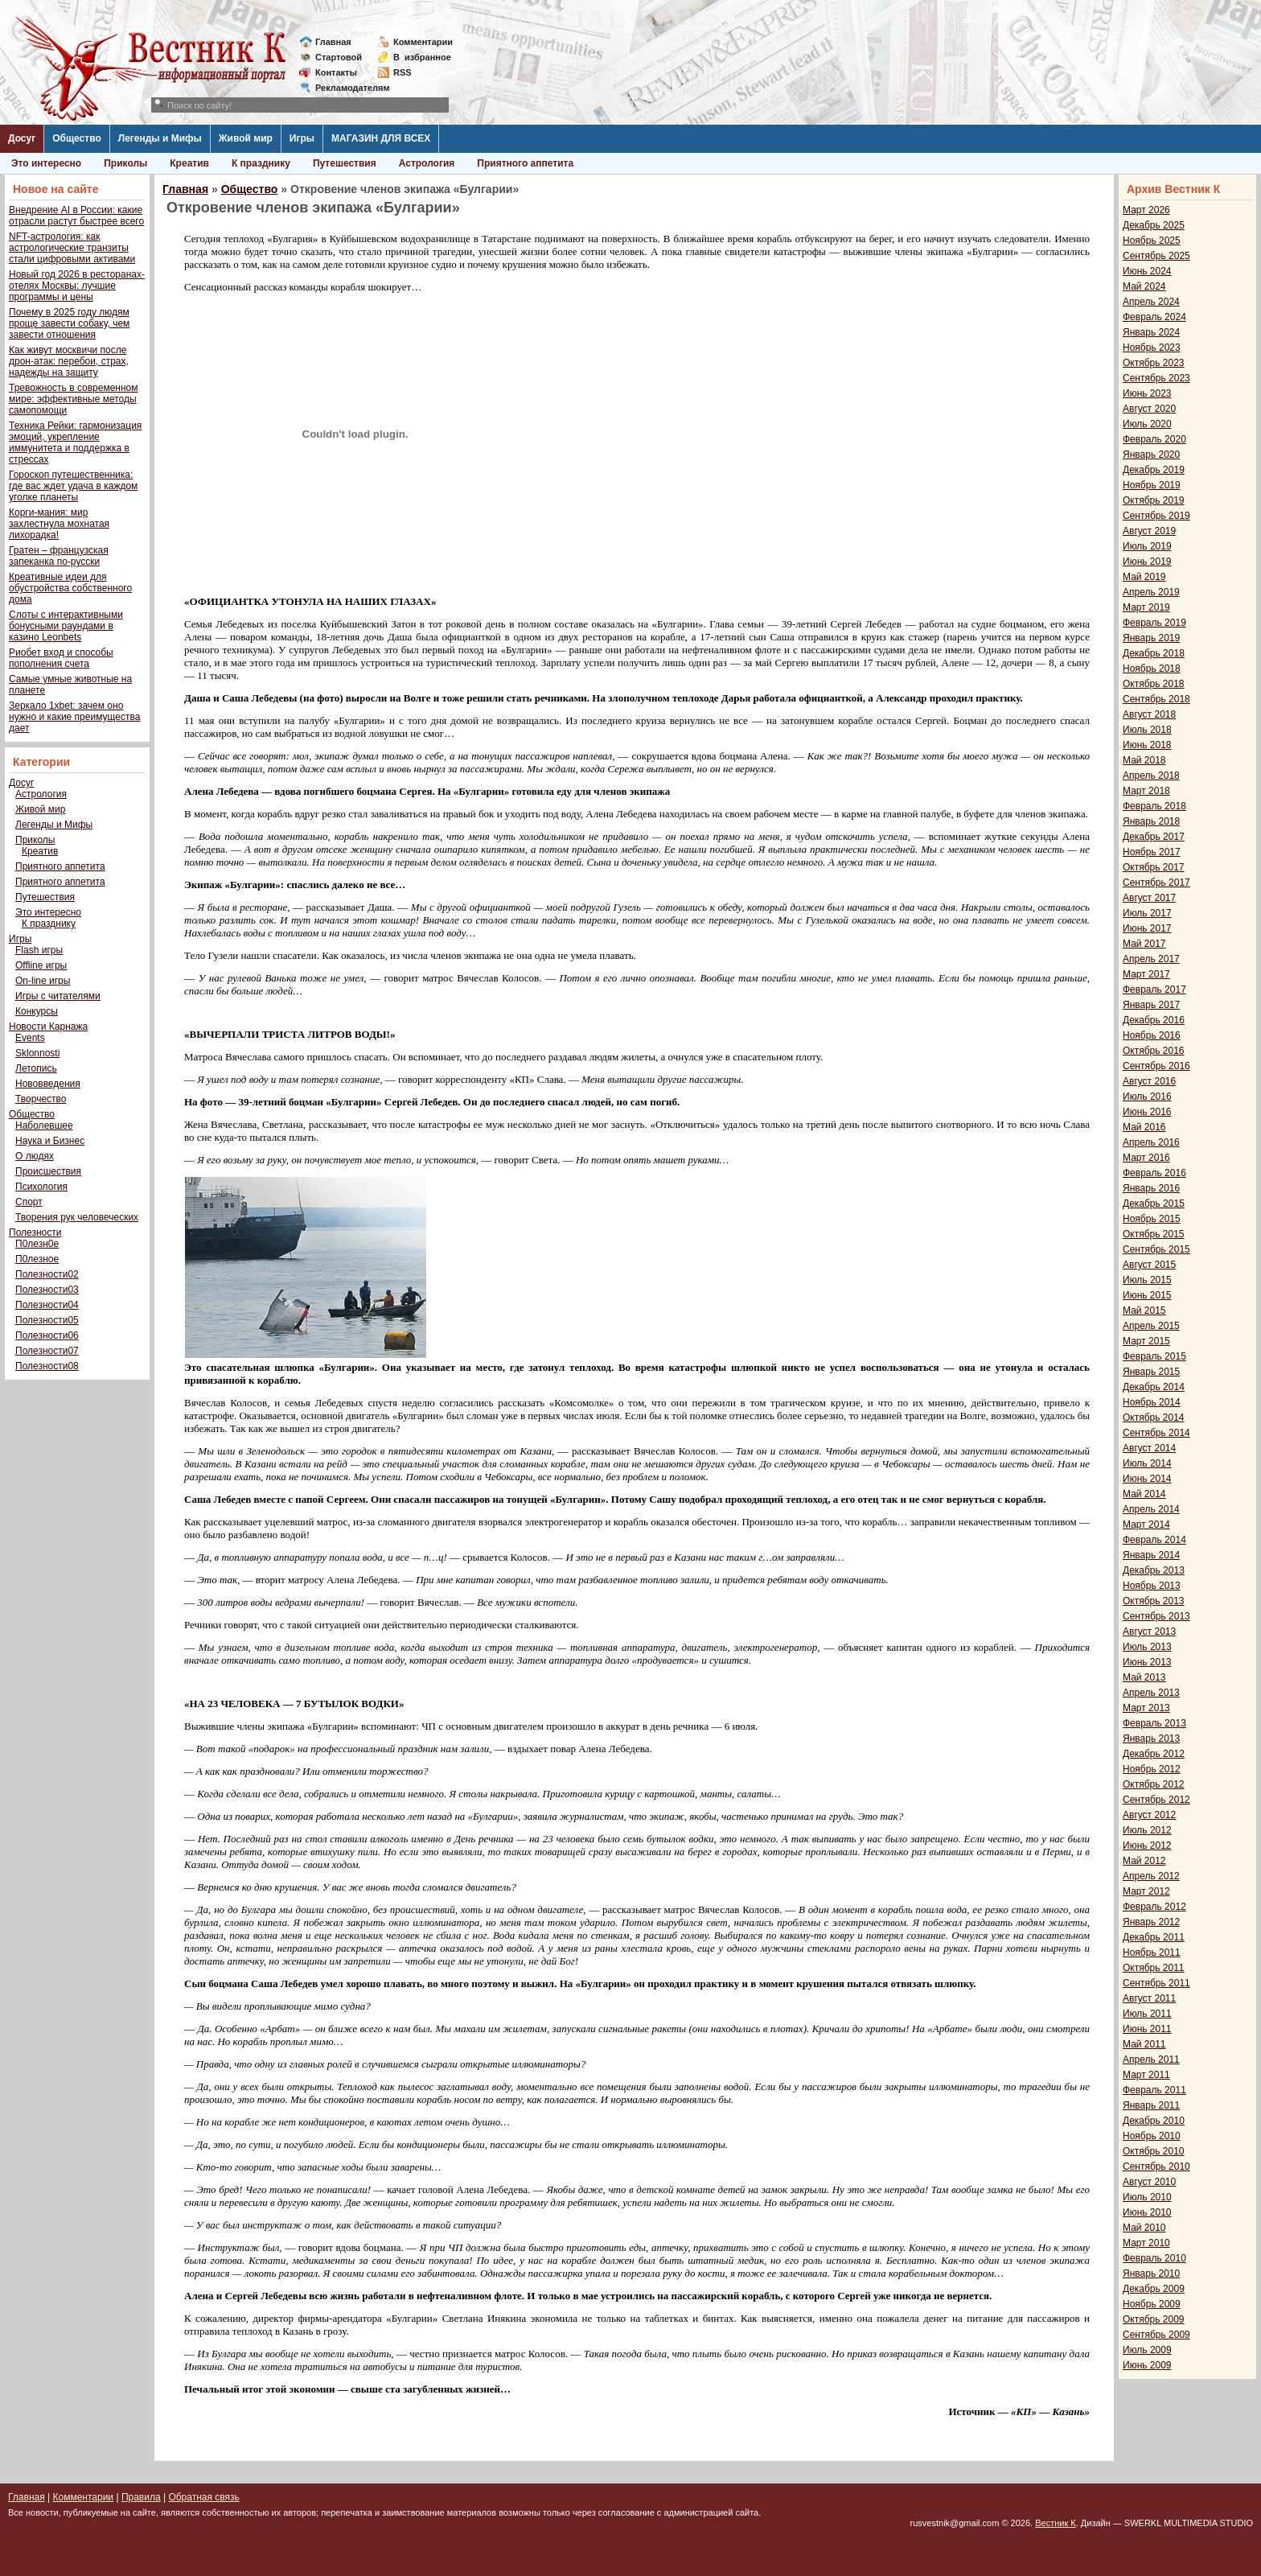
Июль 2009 (1147, 2350)
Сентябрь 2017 (1156, 882)
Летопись (36, 1068)
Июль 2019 (1147, 546)
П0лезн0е (37, 1243)
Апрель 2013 (1151, 1692)
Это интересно (46, 163)
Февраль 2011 (1154, 2090)
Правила (141, 2497)
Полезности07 (47, 1350)
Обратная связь (203, 2497)
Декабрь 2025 (1154, 225)
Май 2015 (1144, 1310)
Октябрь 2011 (1154, 1967)
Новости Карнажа (48, 1026)
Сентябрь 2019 (1156, 515)
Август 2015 (1149, 1264)
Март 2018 (1146, 790)
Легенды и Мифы (160, 138)
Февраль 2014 (1154, 1539)
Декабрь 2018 (1154, 653)
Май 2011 (1144, 2044)
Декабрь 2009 (1154, 2288)
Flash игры (39, 950)
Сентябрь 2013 (1156, 1616)
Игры (302, 138)
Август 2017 (1149, 897)
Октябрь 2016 (1154, 1050)
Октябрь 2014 (1154, 1417)
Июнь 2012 (1147, 1845)
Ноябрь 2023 (1152, 347)
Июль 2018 (1147, 729)
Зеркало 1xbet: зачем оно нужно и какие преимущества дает (74, 717)
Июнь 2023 (1147, 393)
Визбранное (422, 57)
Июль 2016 (1147, 1096)
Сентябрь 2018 (1156, 699)
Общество (76, 138)
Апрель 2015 (1151, 1325)
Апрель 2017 (1151, 959)
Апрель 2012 (1151, 1876)
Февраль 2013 (1154, 1723)
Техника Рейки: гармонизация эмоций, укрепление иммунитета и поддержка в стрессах (75, 442)
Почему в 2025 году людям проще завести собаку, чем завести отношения (69, 323)
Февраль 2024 (1154, 317)
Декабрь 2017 (1154, 836)
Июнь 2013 (1147, 1662)
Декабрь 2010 (1154, 2120)
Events (30, 1037)
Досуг (21, 138)
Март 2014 (1146, 1524)
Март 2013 (1146, 1708)
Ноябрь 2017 (1152, 852)
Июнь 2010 (1147, 2212)
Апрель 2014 (1151, 1509)
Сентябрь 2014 (1156, 1432)
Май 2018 (1144, 760)
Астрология (427, 163)
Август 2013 (1149, 1631)
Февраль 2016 (1154, 1173)
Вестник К (1055, 2523)
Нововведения (47, 1083)
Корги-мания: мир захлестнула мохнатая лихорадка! (59, 524)
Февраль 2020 (1154, 439)
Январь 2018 (1151, 821)
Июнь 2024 (1147, 271)
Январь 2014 (1151, 1555)
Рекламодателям (346, 88)
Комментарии (423, 42)
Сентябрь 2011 (1156, 1983)
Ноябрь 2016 (1152, 1035)
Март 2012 (1146, 1891)
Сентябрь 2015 (1156, 1249)
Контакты (336, 72)
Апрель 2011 (1151, 2059)
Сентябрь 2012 (1156, 1799)
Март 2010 (1146, 2243)
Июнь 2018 (1147, 745)
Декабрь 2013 (1154, 1570)
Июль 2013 (1147, 1646)
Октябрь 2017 (1154, 867)
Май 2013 (1144, 1677)
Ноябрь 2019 (1152, 485)
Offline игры (41, 965)
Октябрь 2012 (1154, 1784)
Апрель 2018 (1151, 775)
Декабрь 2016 (1154, 1020)
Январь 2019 (1151, 638)
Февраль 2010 (1154, 2258)
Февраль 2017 (1154, 989)
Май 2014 (1144, 1494)
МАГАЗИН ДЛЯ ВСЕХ (380, 138)
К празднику (261, 163)
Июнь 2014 (1147, 1478)
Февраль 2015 (1154, 1356)
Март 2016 (1146, 1157)
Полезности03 (47, 1289)
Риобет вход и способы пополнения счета (61, 658)
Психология (41, 1186)
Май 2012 (1144, 1860)
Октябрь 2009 (1154, 2319)
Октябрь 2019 (1154, 500)
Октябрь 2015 (1154, 1234)
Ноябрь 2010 (1152, 2136)
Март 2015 (1146, 1341)
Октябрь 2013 (1154, 1601)
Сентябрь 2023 (1156, 378)
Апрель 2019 (1151, 592)
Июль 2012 (1147, 1830)
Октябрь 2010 (1154, 2151)
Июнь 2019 (1147, 561)
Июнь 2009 (1147, 2365)
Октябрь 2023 (1154, 362)
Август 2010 (1149, 2181)
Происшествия (48, 1171)
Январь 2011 (1151, 2105)
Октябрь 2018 (1154, 683)
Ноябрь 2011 (1152, 1952)
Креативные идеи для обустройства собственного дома (70, 588)
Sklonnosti (37, 1053)
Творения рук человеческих (76, 1217)
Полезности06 (47, 1335)
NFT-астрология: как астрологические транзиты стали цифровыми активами (72, 248)
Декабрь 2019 (1154, 469)
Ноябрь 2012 (1152, 1769)
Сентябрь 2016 (1156, 1066)
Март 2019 (1146, 607)
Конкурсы (36, 1011)
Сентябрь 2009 (1156, 2334)
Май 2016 (1144, 1127)
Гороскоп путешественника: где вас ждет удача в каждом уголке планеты (73, 486)
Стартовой (338, 57)
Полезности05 (47, 1320)
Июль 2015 (1147, 1280)
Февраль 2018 (1154, 806)
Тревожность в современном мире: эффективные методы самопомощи (73, 399)
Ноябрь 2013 (1152, 1585)
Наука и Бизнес (49, 1140)
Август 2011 (1149, 1998)
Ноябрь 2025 (1152, 240)
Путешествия (344, 163)
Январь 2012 (1151, 1922)
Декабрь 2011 (1154, 1937)
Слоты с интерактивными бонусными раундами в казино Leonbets (66, 626)
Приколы (125, 163)
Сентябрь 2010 (1156, 2166)
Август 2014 (1149, 1448)
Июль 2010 (1147, 2197)
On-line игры (42, 980)
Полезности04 (47, 1305)
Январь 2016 (1151, 1188)
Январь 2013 (1151, 1738)
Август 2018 (1149, 714)
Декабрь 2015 (1154, 1203)
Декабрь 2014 (1154, 1387)
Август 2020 (1149, 408)
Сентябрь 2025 (1156, 255)
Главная (333, 42)
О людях (34, 1156)
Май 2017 (1144, 943)
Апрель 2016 (1151, 1142)
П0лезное (37, 1259)
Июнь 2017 (1147, 928)
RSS (402, 72)
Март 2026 (1146, 210)
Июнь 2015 (1147, 1295)
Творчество (40, 1099)
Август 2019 (1149, 531)
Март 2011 (1146, 2074)
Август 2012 (1149, 1815)
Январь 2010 (1151, 2273)
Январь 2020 (1151, 454)
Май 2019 (1144, 576)
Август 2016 (1149, 1081)
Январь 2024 (1151, 332)
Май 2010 (1144, 2227)
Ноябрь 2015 (1152, 1218)
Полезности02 (47, 1274)
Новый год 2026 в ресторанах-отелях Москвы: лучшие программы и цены (77, 285)
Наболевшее (44, 1125)
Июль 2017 (1147, 913)
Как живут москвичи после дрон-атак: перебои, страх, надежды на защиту (69, 361)
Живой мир (246, 138)
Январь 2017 (1151, 1004)
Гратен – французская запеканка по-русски (59, 556)
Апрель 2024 (1151, 301)
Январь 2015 (1151, 1371)
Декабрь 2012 (1154, 1753)
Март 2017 (1146, 974)
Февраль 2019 (1154, 622)
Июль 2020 (1147, 424)
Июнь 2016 (1147, 1111)
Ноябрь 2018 (1152, 668)
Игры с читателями (58, 996)
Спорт (29, 1202)
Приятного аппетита (525, 163)
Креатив (189, 163)
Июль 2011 (1147, 2013)
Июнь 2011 (1147, 2029)
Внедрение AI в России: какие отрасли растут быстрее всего (76, 215)
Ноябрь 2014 (1152, 1402)
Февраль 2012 (1154, 1906)
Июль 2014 (1147, 1463)
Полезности (35, 1232)
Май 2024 (1144, 286)
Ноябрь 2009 (1152, 2304)
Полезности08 (47, 1366)
